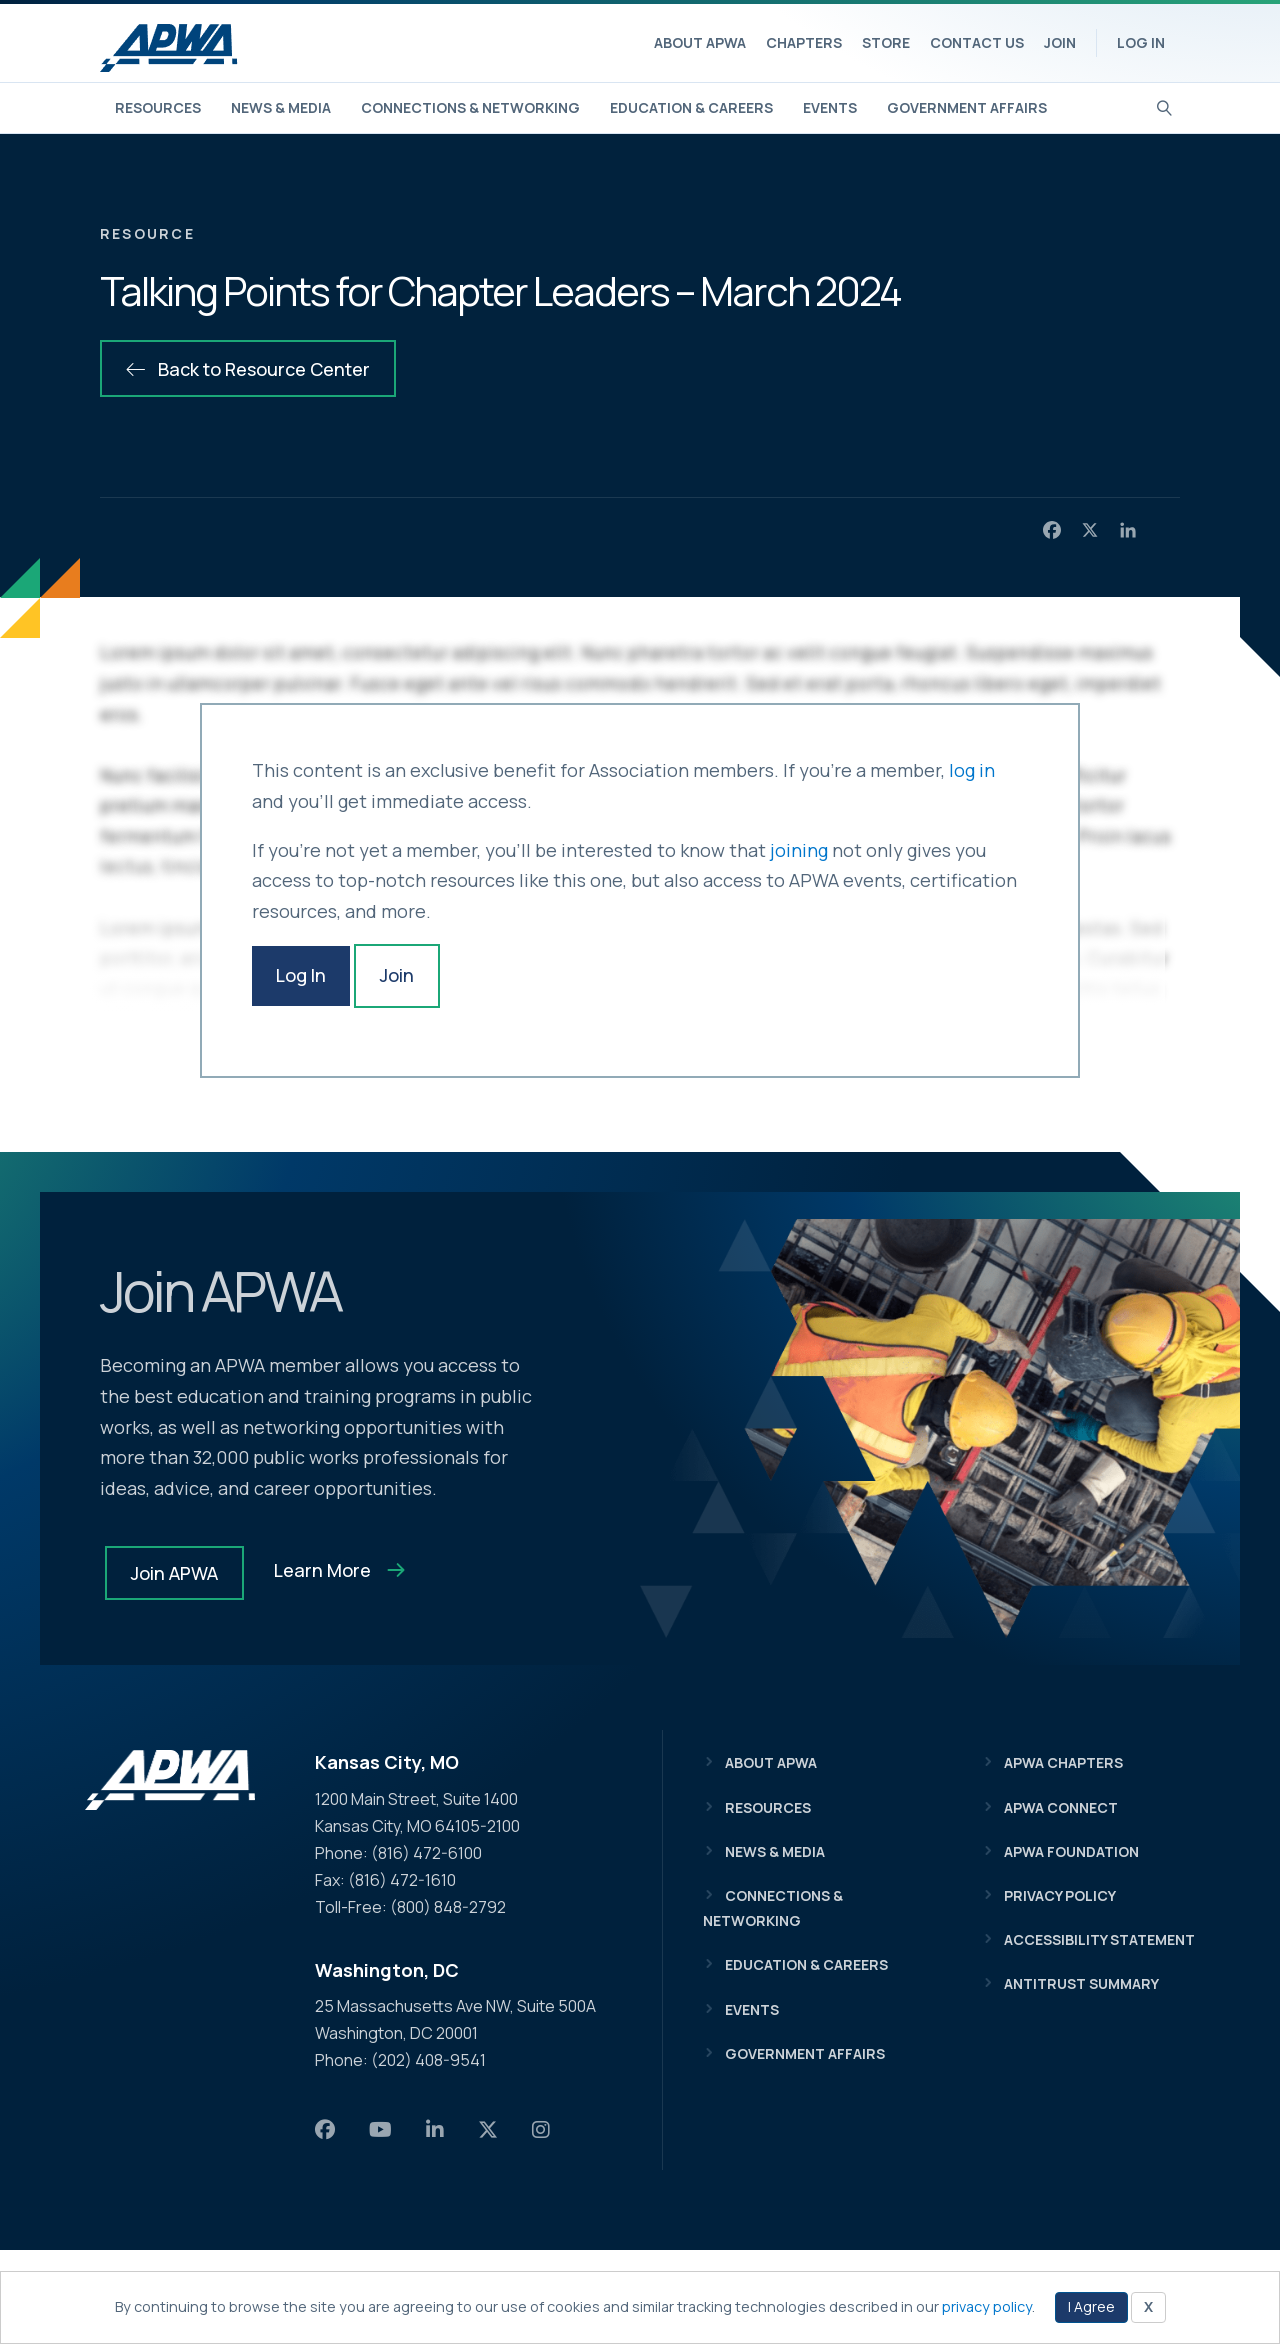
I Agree (1091, 2306)
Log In (1141, 42)
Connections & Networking (470, 107)
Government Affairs (967, 107)
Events (830, 107)
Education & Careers (691, 107)
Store (886, 42)
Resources (158, 107)
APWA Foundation (1071, 1854)
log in (972, 770)
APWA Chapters (1063, 1765)
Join (1060, 42)
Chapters (804, 42)
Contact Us (977, 42)
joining (799, 850)
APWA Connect (1061, 1809)
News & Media (281, 107)
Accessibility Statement (1099, 1942)
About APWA (700, 42)
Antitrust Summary (1081, 1986)
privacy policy (987, 2306)
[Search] (1164, 106)
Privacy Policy (1060, 1898)
